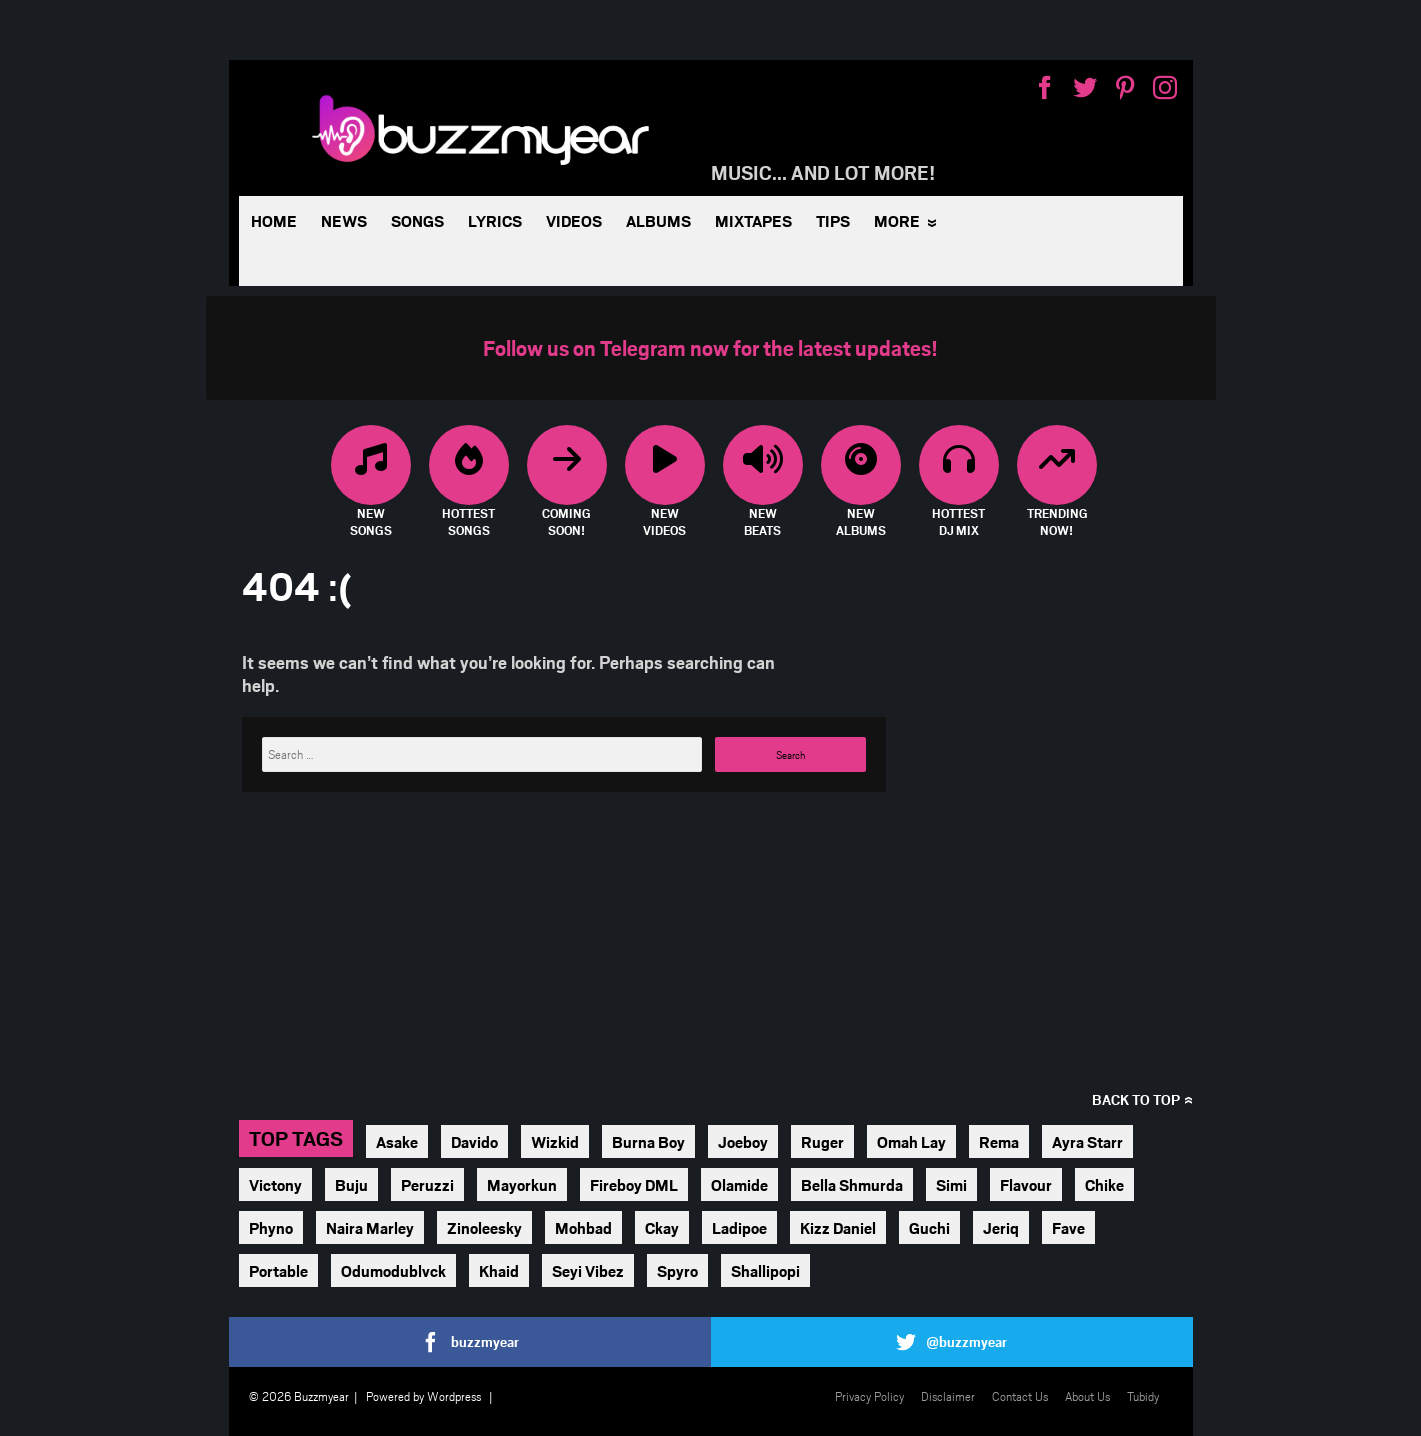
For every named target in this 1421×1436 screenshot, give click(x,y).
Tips (833, 220)
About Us (1087, 1396)
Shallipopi (765, 1270)
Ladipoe (739, 1227)
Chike (1104, 1184)
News (344, 220)
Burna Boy (648, 1141)
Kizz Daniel (838, 1227)
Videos (574, 220)
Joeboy (743, 1141)
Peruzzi (427, 1184)
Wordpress (454, 1396)
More (897, 220)
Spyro (677, 1270)
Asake (397, 1141)
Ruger (822, 1141)
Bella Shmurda (852, 1184)
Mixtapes (753, 220)
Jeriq (1001, 1227)
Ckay (662, 1227)
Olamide (739, 1184)
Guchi (929, 1227)
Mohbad (583, 1227)
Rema (999, 1141)
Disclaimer (948, 1396)
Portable (278, 1270)
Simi (951, 1184)
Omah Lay (911, 1141)
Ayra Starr (1087, 1141)
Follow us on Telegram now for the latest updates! (710, 347)
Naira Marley (370, 1227)
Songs (417, 220)
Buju (351, 1184)
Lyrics (495, 220)
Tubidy (1143, 1396)
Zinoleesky (484, 1227)
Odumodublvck (393, 1270)
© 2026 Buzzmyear (299, 1396)
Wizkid (555, 1141)
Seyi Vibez (588, 1270)
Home (274, 220)
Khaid (499, 1270)
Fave (1068, 1227)
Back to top (1136, 1099)
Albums (658, 220)
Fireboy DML (634, 1184)
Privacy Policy (869, 1396)
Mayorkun (522, 1184)
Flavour (1026, 1184)
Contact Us (1020, 1396)
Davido (474, 1141)
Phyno (271, 1227)
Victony (275, 1184)
